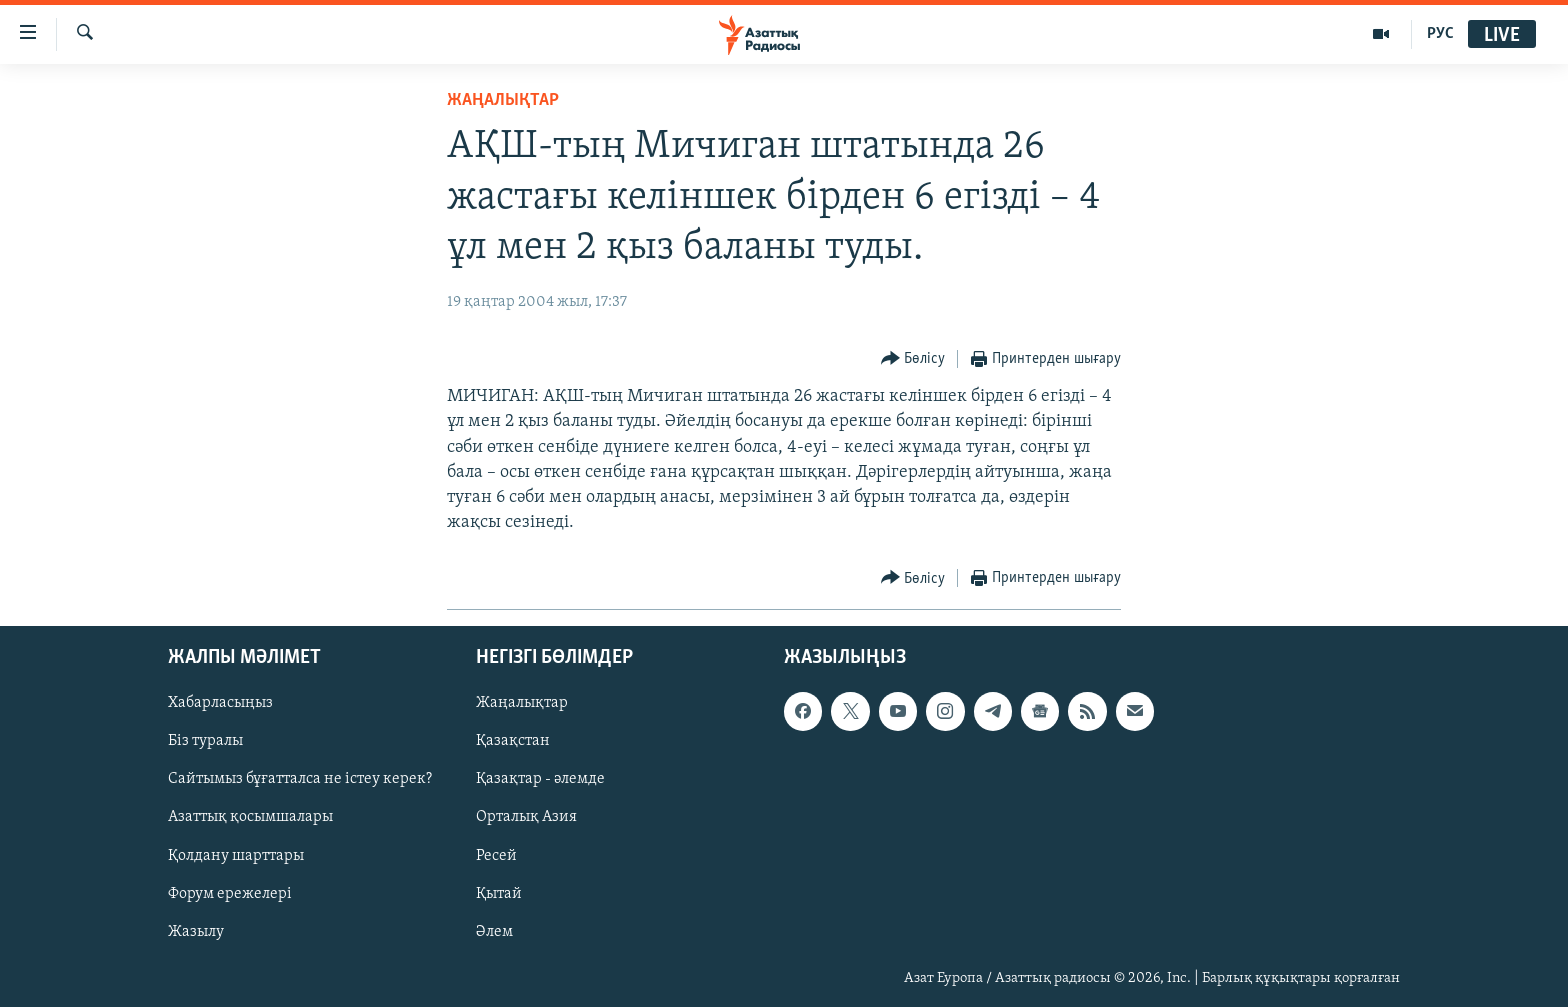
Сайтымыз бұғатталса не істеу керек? (300, 779)
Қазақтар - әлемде (540, 779)
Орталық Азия (526, 817)
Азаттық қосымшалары (250, 817)
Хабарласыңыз (220, 703)
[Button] (913, 359)
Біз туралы (205, 741)
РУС (1440, 34)
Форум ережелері (230, 893)
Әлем (494, 931)
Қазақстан (513, 741)
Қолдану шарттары (236, 855)
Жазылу (196, 931)
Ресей (496, 855)
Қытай (499, 893)
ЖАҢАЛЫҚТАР (503, 100)
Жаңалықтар (522, 703)
